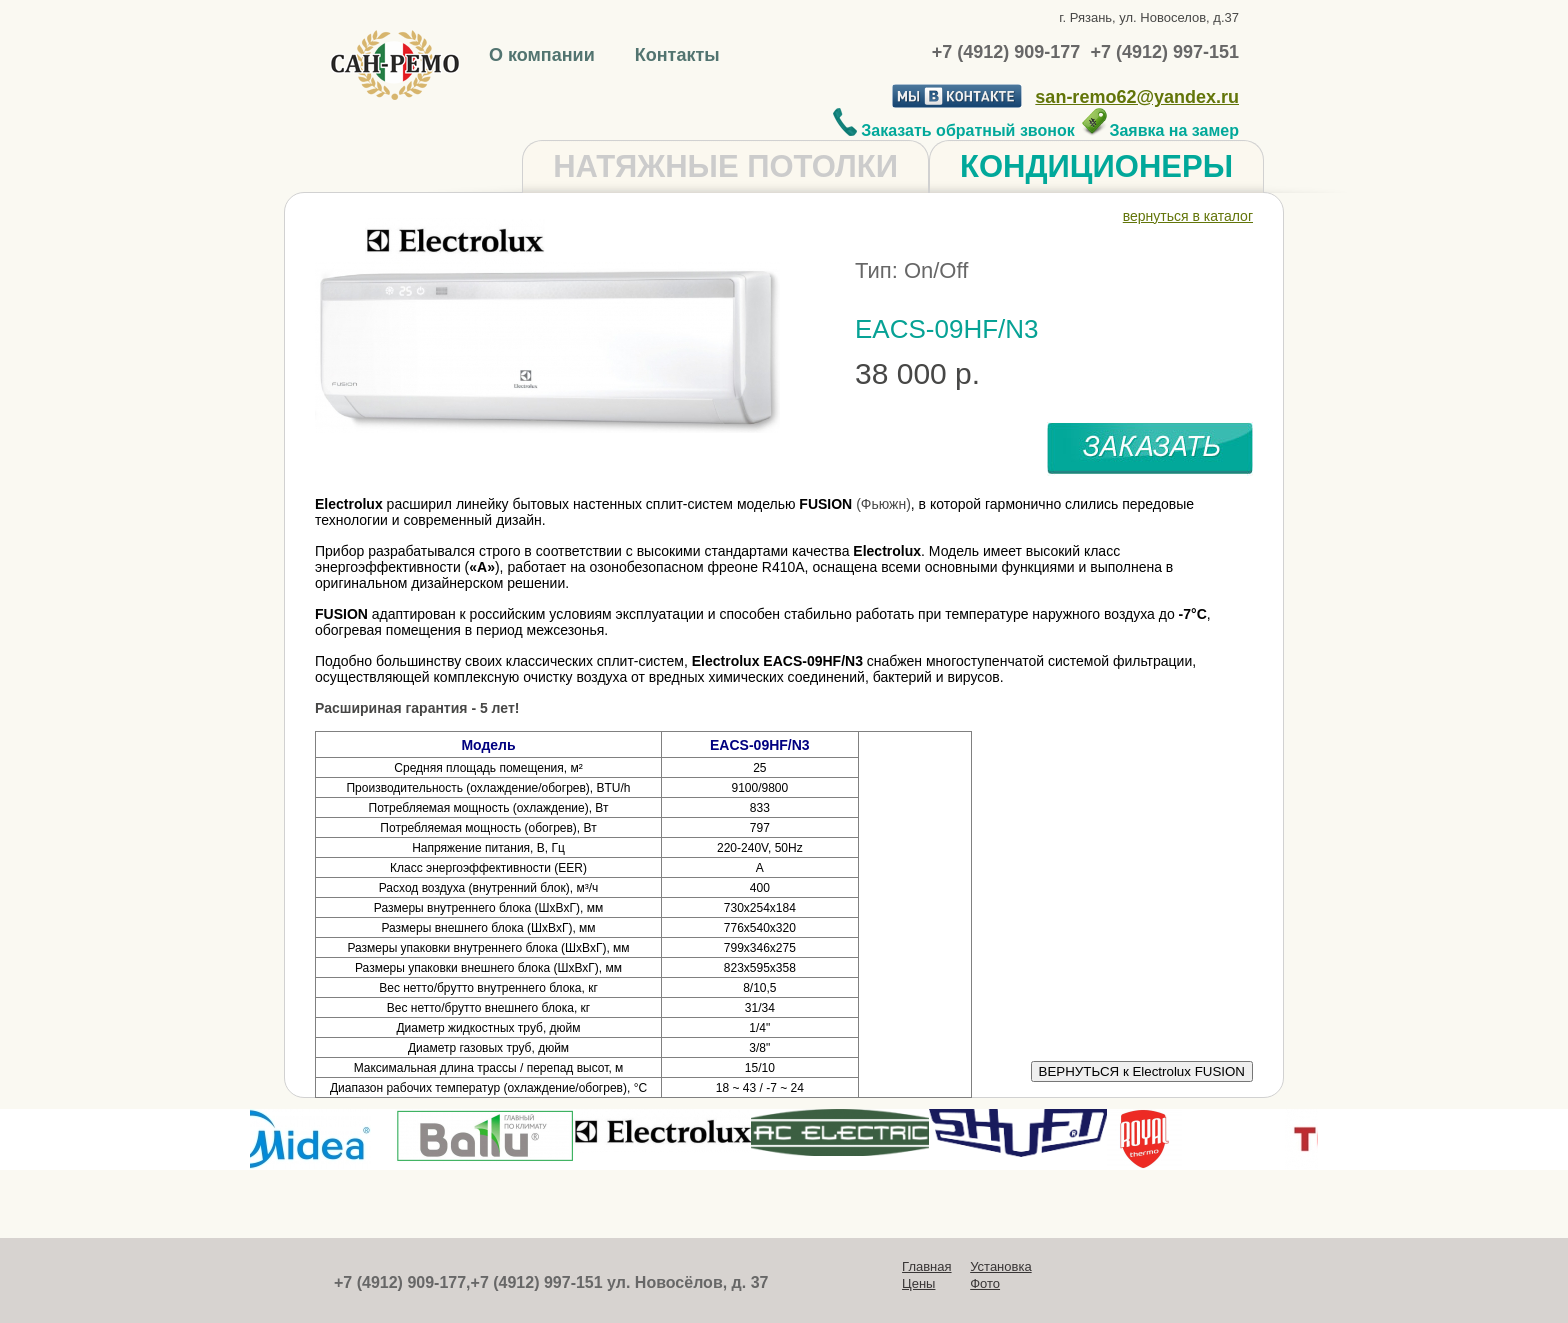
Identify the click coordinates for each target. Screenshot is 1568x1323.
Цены (918, 1283)
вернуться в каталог (1188, 216)
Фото (985, 1283)
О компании (544, 55)
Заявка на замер (1159, 130)
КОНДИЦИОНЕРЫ (1096, 166)
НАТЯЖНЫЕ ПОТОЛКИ (725, 166)
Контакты (677, 55)
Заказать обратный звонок (954, 130)
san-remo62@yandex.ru (1137, 97)
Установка (1000, 1266)
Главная (926, 1266)
